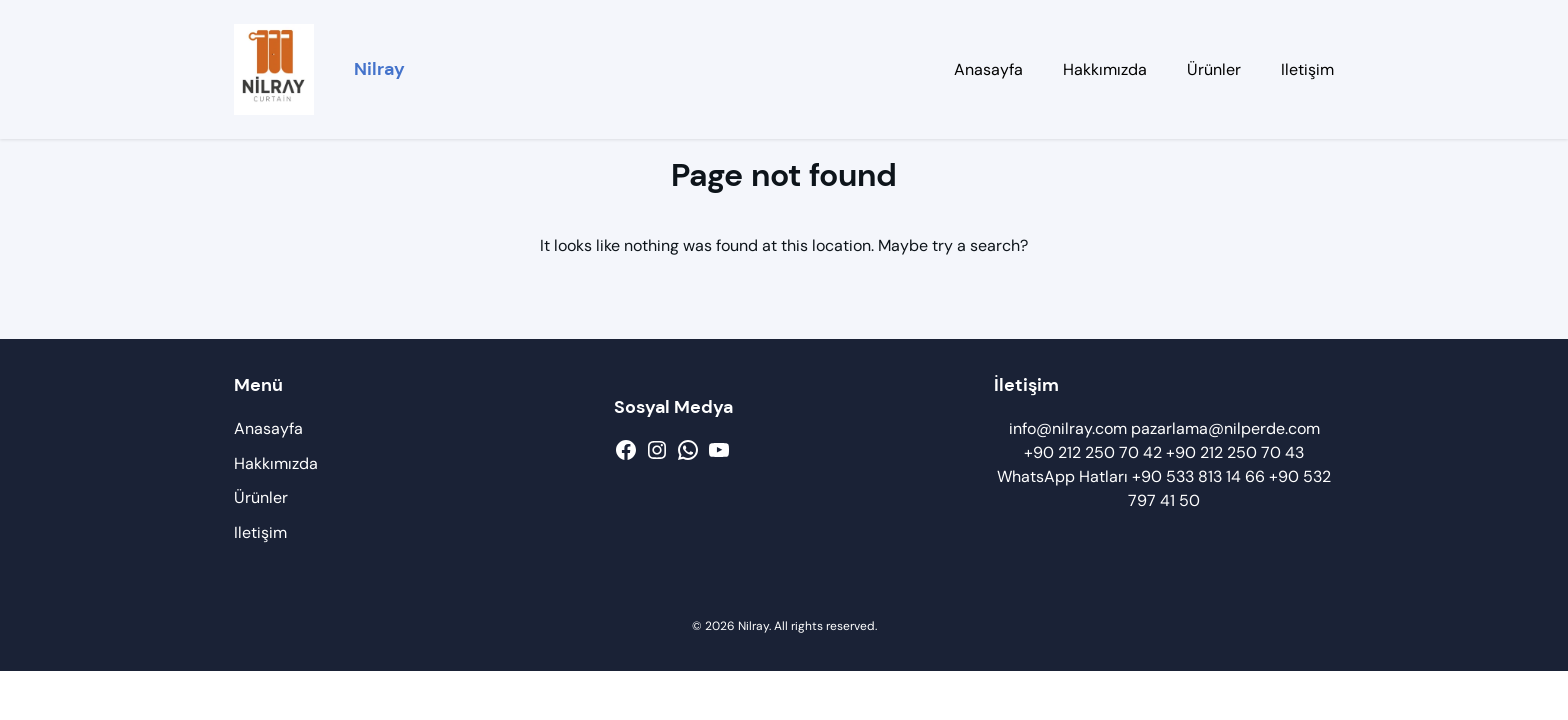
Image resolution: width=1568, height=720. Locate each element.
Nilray (379, 69)
